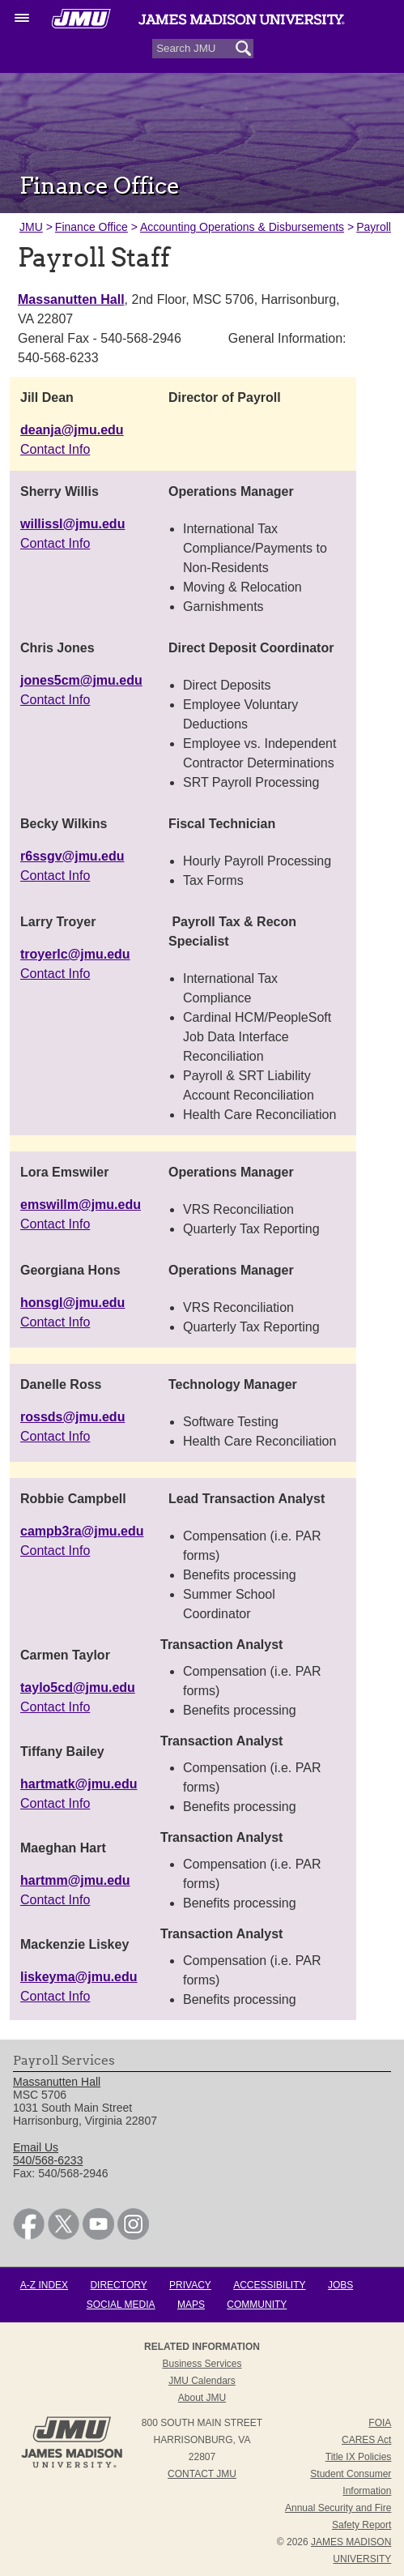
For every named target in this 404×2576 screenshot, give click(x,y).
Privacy (190, 2285)
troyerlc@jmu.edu (75, 954)
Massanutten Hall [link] (56, 2081)
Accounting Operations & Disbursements (242, 226)
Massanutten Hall (71, 299)
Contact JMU (202, 2474)
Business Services (201, 2363)
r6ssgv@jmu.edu (72, 856)
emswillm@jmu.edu (80, 1204)
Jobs (340, 2285)
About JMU (202, 2397)
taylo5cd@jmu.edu (77, 1687)
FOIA (379, 2423)
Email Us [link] (35, 2147)
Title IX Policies (358, 2457)
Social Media (121, 2304)
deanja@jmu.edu (72, 430)
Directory (118, 2285)
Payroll (373, 226)
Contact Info (55, 449)
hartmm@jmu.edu (75, 1880)
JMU (31, 226)
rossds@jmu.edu (72, 1417)
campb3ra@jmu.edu (82, 1531)
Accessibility (269, 2285)
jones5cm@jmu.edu (81, 680)
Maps (191, 2304)
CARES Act (366, 2440)
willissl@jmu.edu (72, 524)
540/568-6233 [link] (48, 2160)
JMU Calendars (202, 2380)
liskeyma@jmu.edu (79, 1977)
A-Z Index (44, 2285)
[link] (29, 2235)
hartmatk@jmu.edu (79, 1784)
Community (257, 2304)
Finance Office (91, 226)
